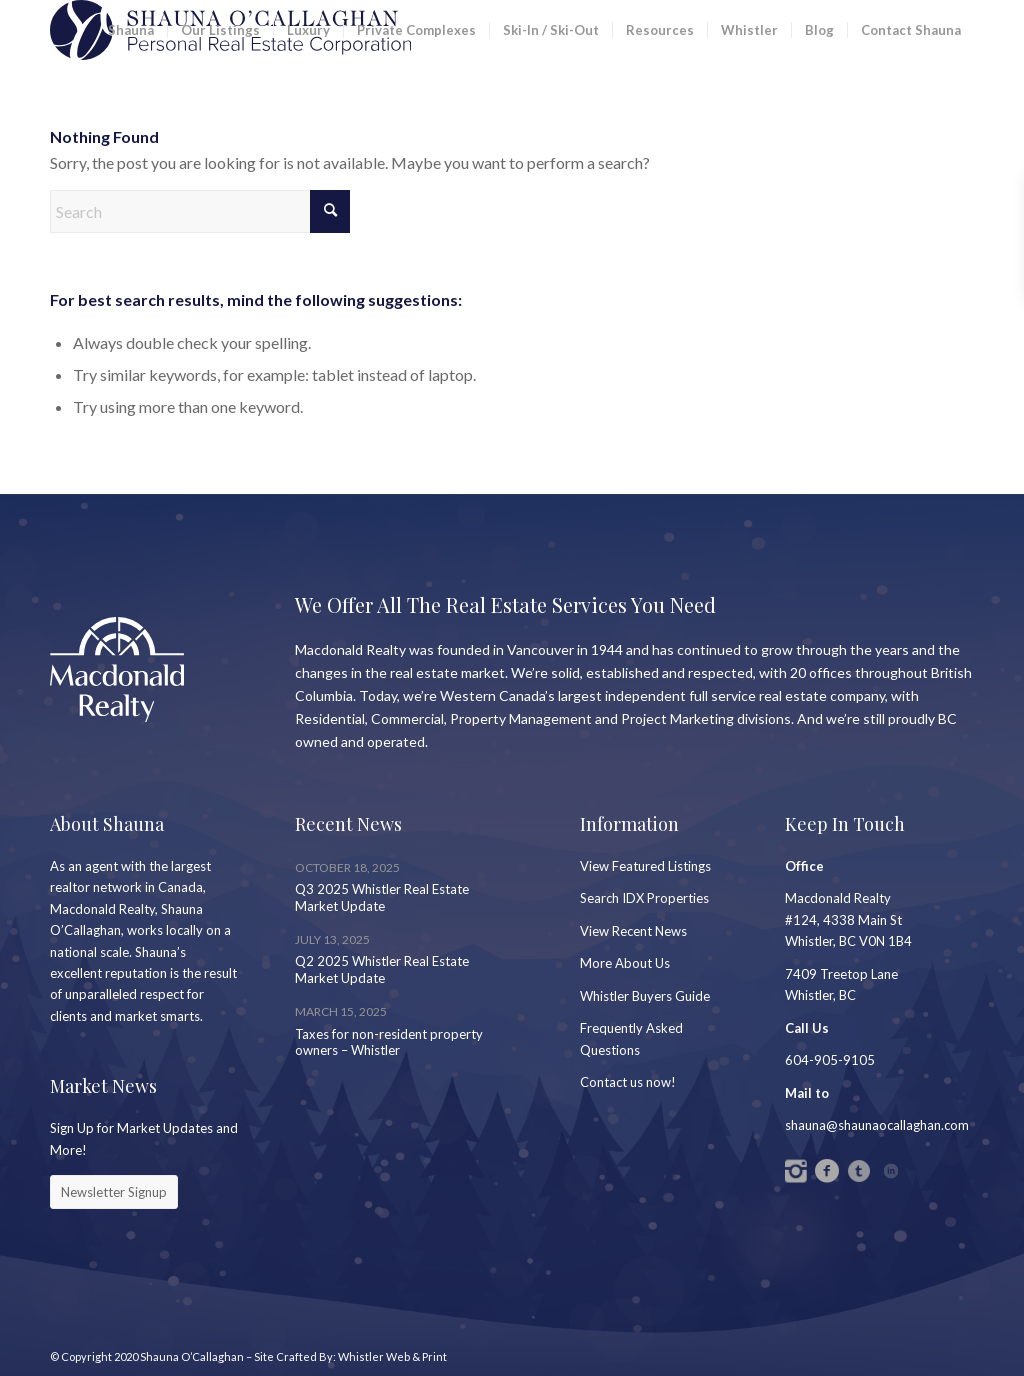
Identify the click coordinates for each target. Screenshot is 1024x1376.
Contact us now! (628, 1082)
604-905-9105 (830, 1060)
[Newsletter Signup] (114, 1192)
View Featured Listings (645, 866)
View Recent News (633, 931)
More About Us (625, 963)
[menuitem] (131, 30)
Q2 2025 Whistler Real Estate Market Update (382, 969)
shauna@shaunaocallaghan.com (877, 1125)
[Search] (200, 211)
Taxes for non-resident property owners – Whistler (389, 1042)
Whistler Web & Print (392, 1356)
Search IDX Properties (644, 898)
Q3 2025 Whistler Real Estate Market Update (382, 897)
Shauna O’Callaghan (192, 1356)
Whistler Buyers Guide (645, 996)
